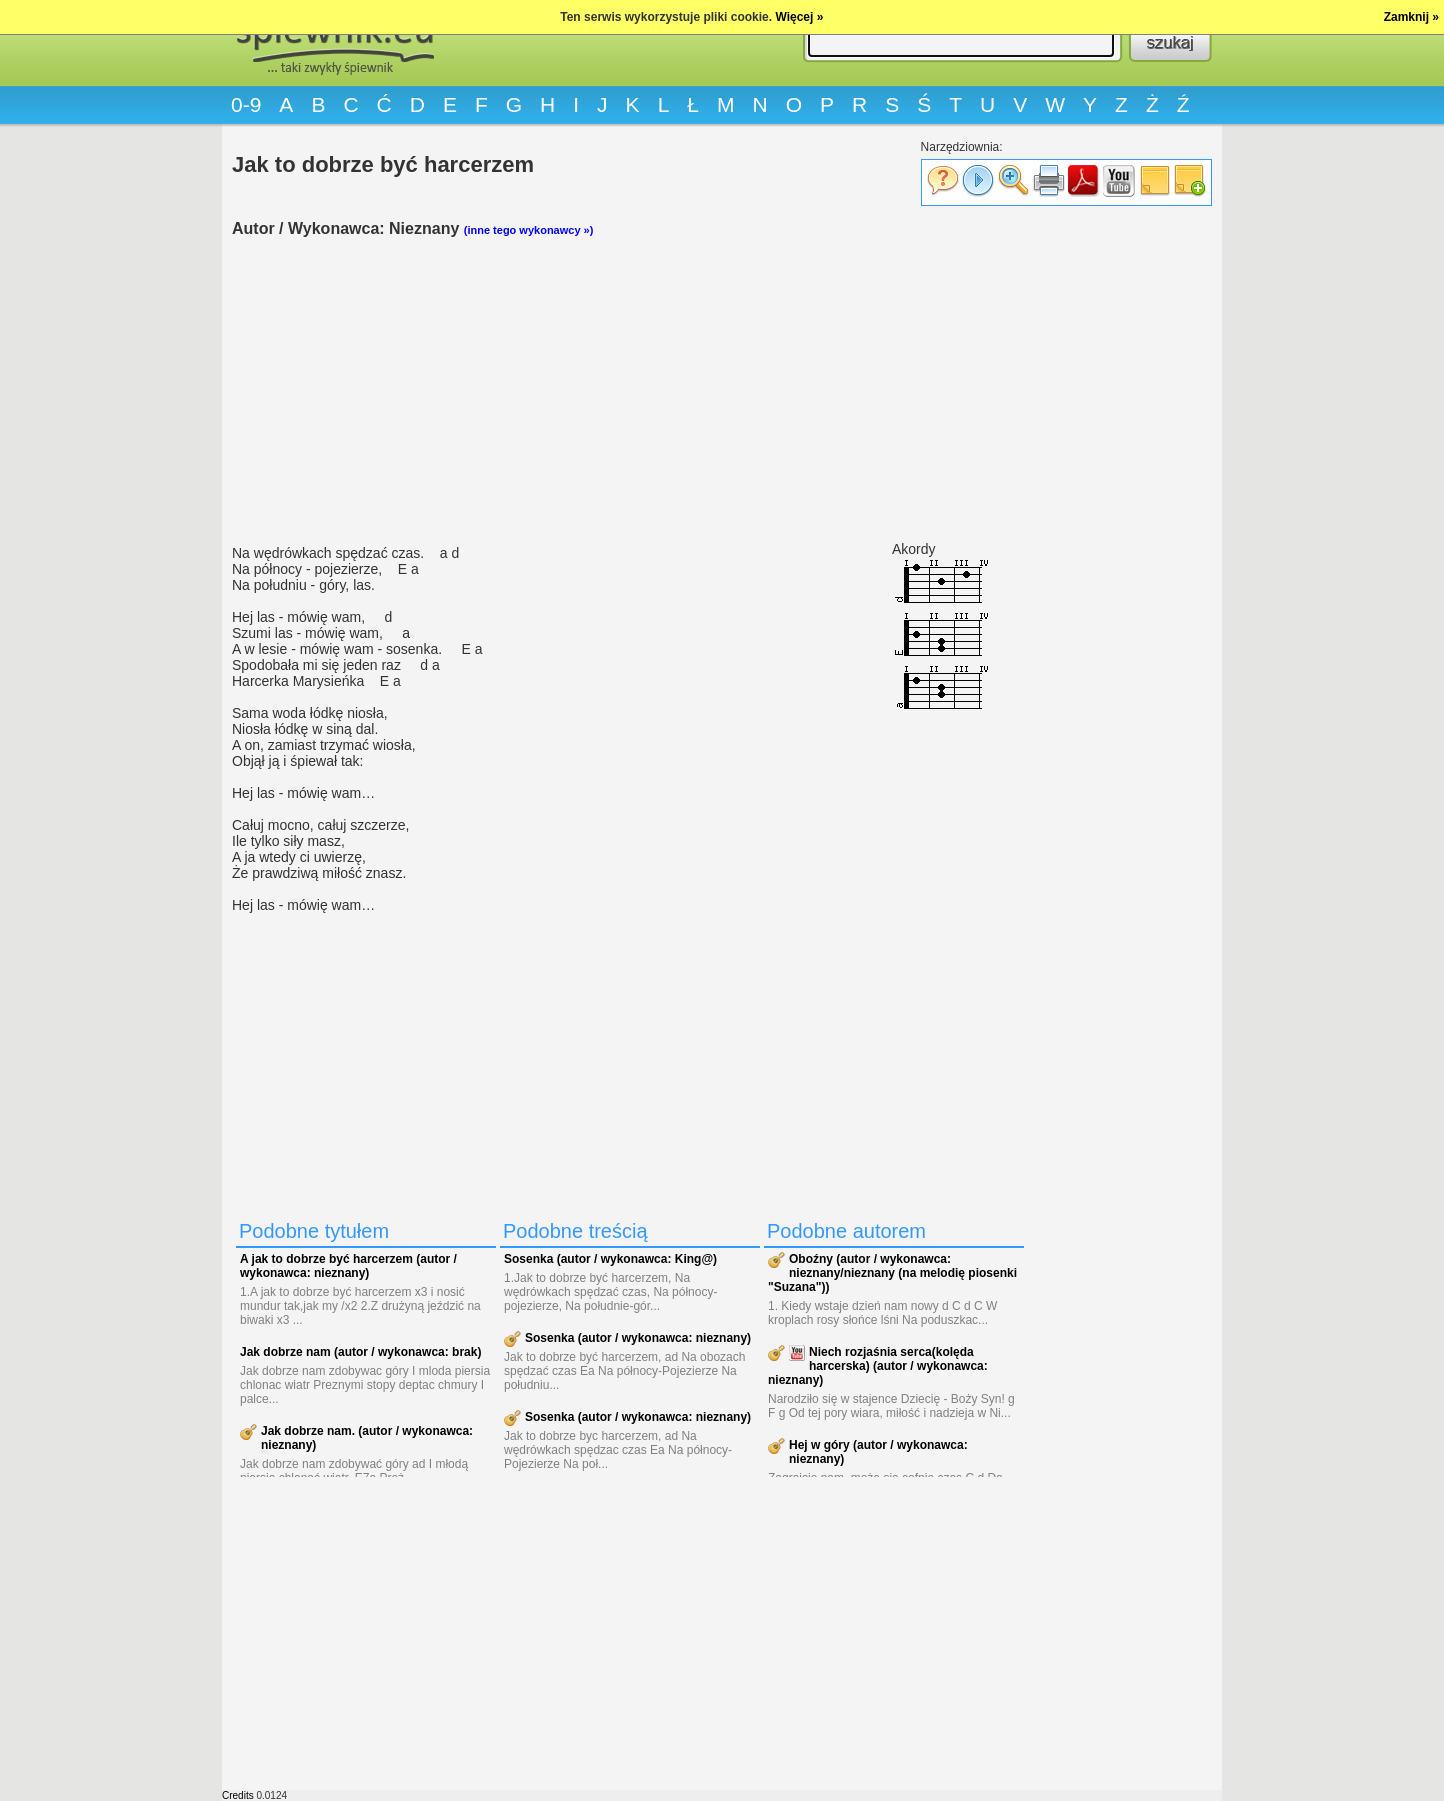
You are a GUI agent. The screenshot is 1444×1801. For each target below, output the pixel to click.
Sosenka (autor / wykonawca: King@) (610, 1259)
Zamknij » (1411, 17)
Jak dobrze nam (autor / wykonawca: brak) (360, 1352)
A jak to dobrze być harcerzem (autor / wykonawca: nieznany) (348, 1266)
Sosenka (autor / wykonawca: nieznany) (638, 1338)
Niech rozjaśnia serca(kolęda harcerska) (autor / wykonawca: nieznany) (878, 1366)
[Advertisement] (632, 391)
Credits (238, 1795)
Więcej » (799, 17)
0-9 (246, 104)
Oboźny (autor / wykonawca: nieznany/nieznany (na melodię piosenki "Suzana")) (892, 1273)
